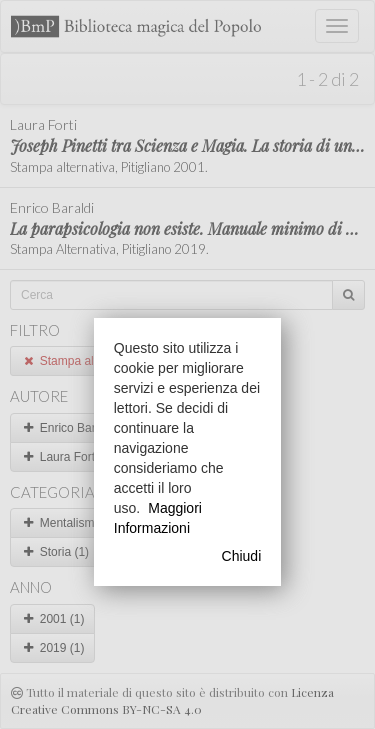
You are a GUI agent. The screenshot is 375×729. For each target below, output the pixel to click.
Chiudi (242, 556)
